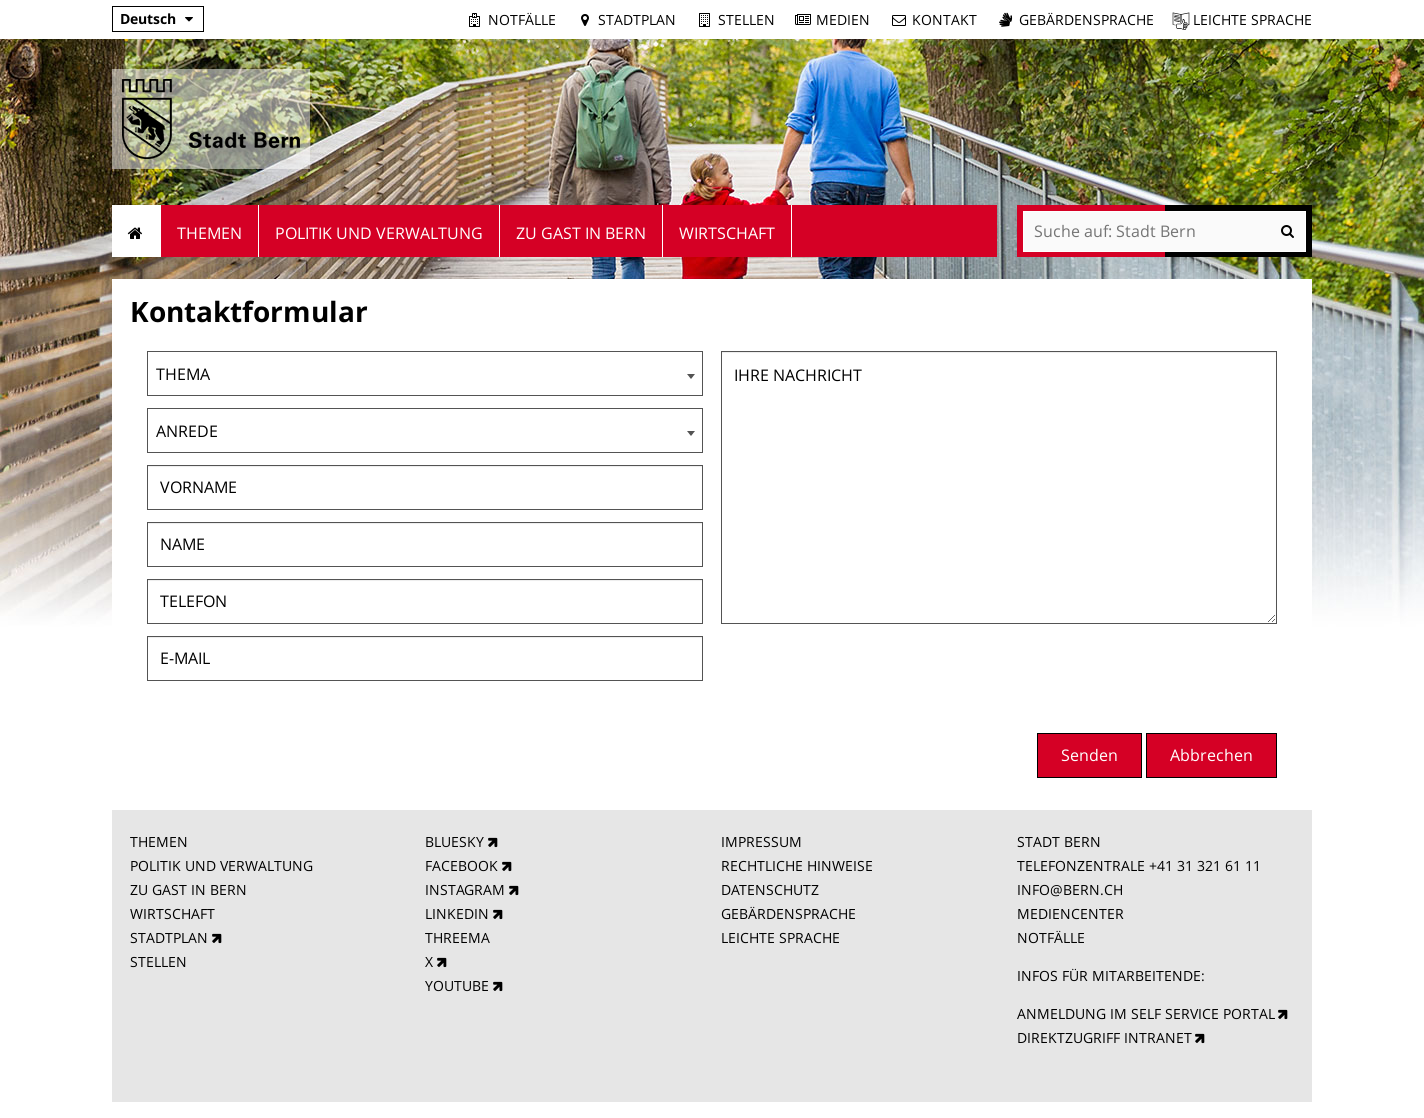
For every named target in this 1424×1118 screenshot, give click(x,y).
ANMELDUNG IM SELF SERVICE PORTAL (1146, 1013)
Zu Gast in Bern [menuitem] (581, 233)
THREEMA (457, 937)
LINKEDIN (457, 913)
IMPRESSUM (761, 841)
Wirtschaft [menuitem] (727, 233)
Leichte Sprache (1252, 19)
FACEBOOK (461, 865)
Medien (843, 19)
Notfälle (522, 19)
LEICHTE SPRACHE (780, 937)
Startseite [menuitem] (136, 231)
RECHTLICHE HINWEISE (797, 865)
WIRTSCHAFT (172, 913)
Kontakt (944, 19)
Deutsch (148, 18)
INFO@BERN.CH (1070, 889)
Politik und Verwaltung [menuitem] (379, 233)
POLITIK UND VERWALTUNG (221, 865)
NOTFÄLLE (1051, 937)
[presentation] (1125, 676)
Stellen (746, 19)
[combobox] (425, 373)
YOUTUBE (457, 985)
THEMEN (159, 841)
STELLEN (158, 961)
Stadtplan (637, 19)
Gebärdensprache (1086, 19)
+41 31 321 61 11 (1205, 865)
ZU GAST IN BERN (188, 889)
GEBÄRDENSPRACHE (788, 913)
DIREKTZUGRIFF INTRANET (1104, 1037)
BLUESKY (454, 841)
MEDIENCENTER (1070, 913)
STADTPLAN (169, 937)
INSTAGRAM (465, 889)
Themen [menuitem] (209, 233)
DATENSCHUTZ (770, 889)
